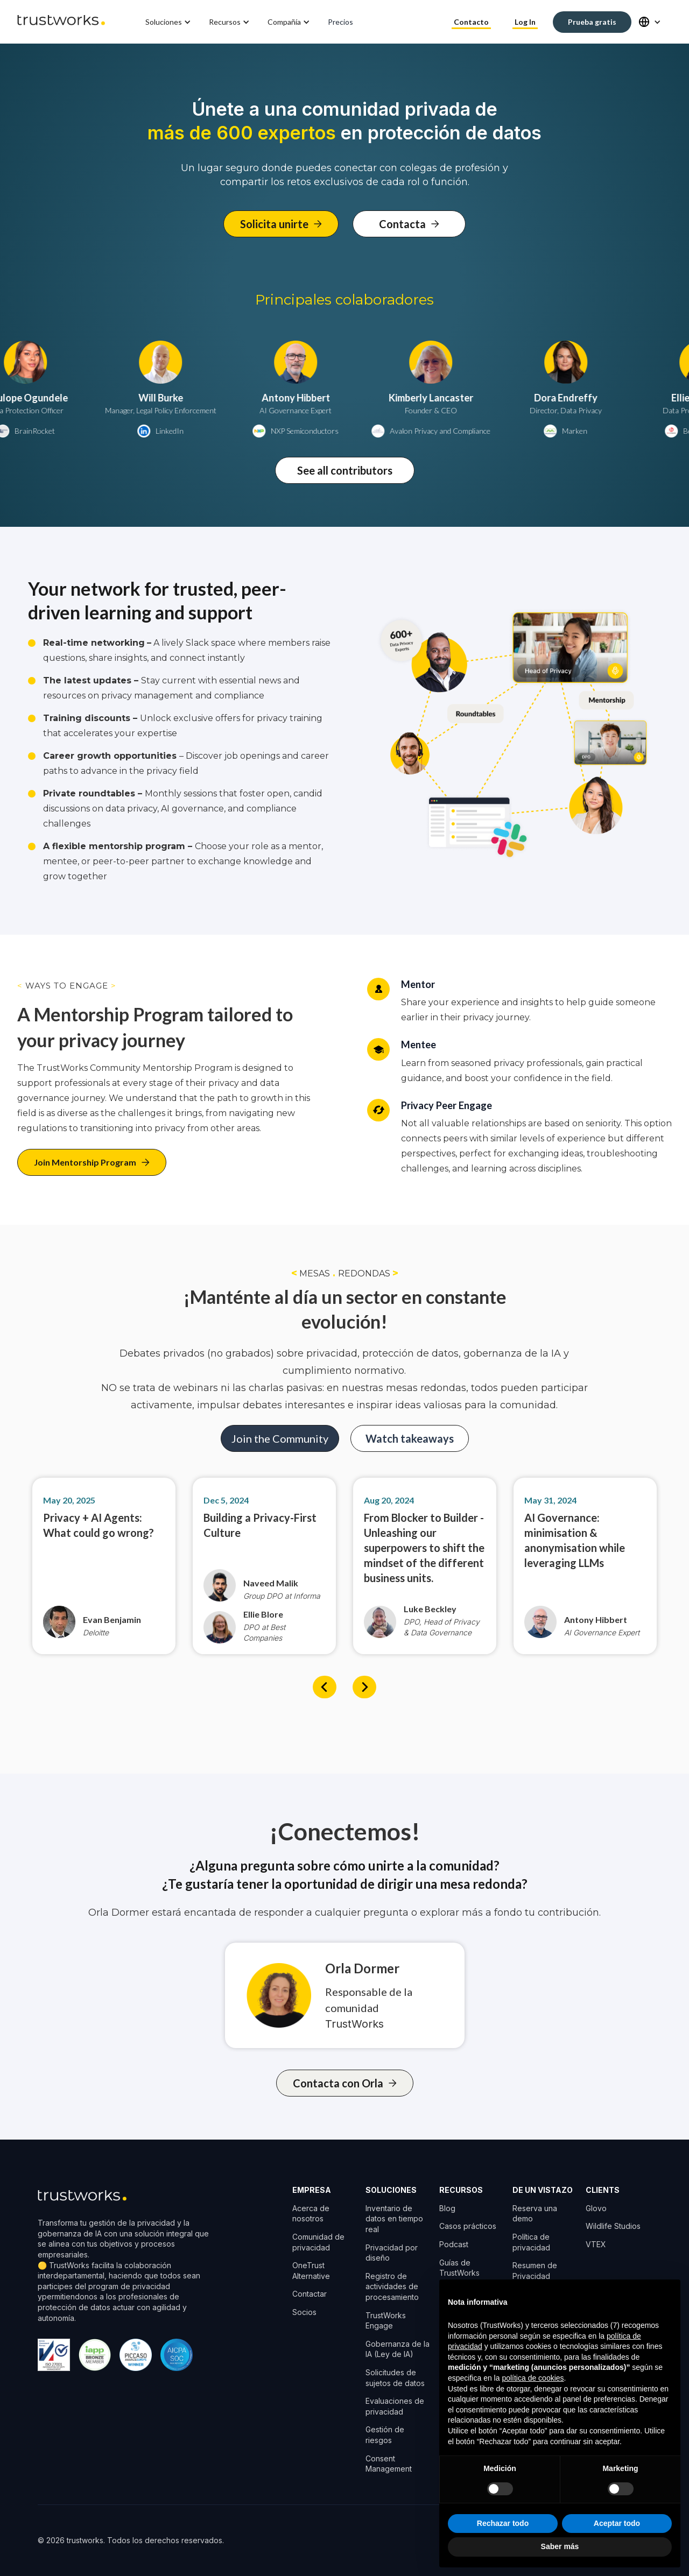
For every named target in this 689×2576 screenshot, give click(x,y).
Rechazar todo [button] (503, 2523)
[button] (169, 22)
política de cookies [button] (533, 2378)
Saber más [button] (560, 2546)
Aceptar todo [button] (617, 2523)
